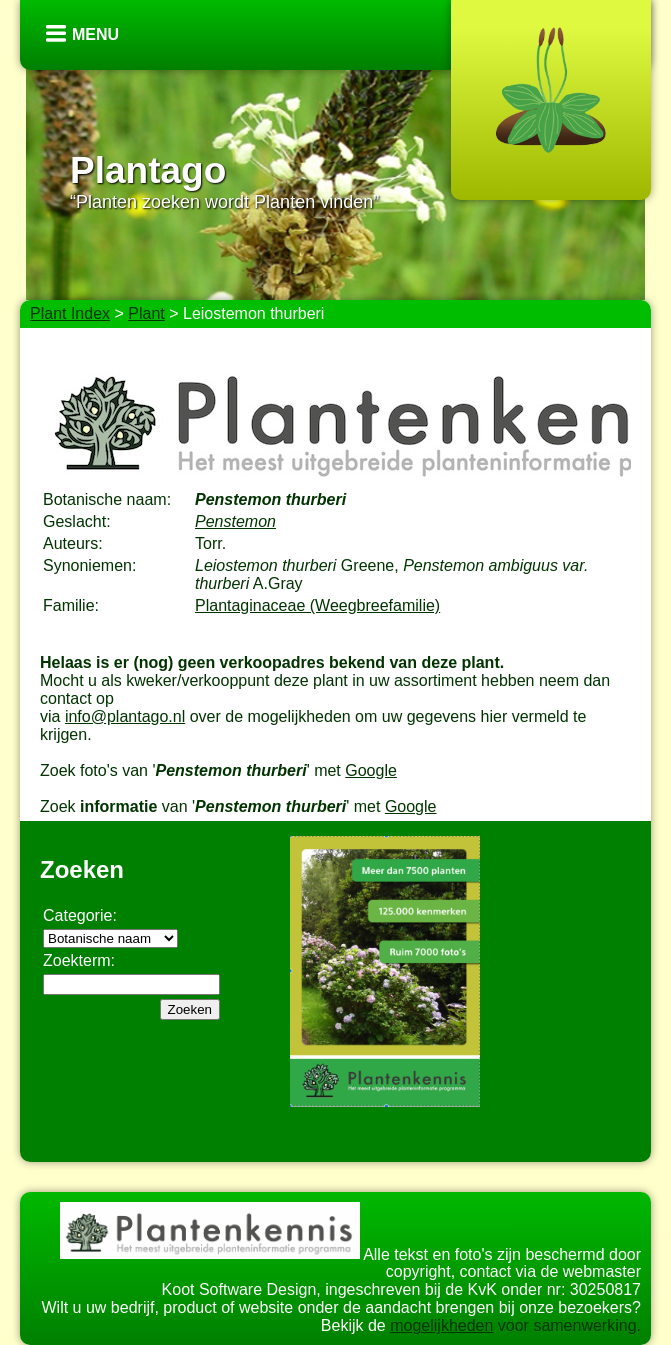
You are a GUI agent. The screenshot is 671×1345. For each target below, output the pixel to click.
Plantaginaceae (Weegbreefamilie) (317, 605)
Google (371, 770)
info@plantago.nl (125, 716)
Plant (146, 313)
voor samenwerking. (567, 1325)
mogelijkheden (441, 1325)
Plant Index (70, 313)
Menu (95, 34)
